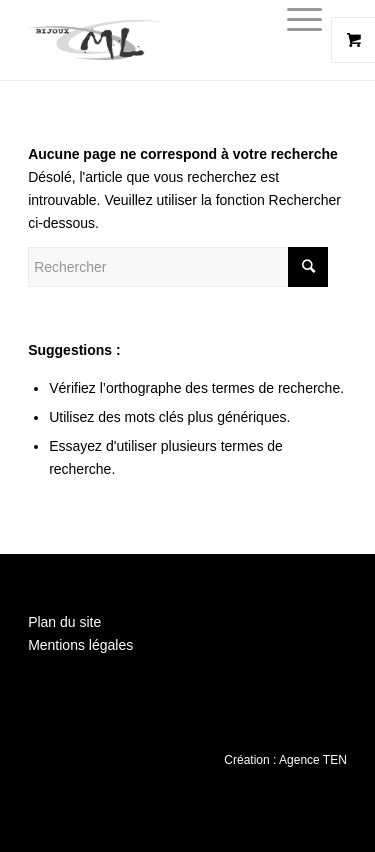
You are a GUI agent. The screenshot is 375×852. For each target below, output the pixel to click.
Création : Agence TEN (285, 760)
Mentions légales (80, 645)
